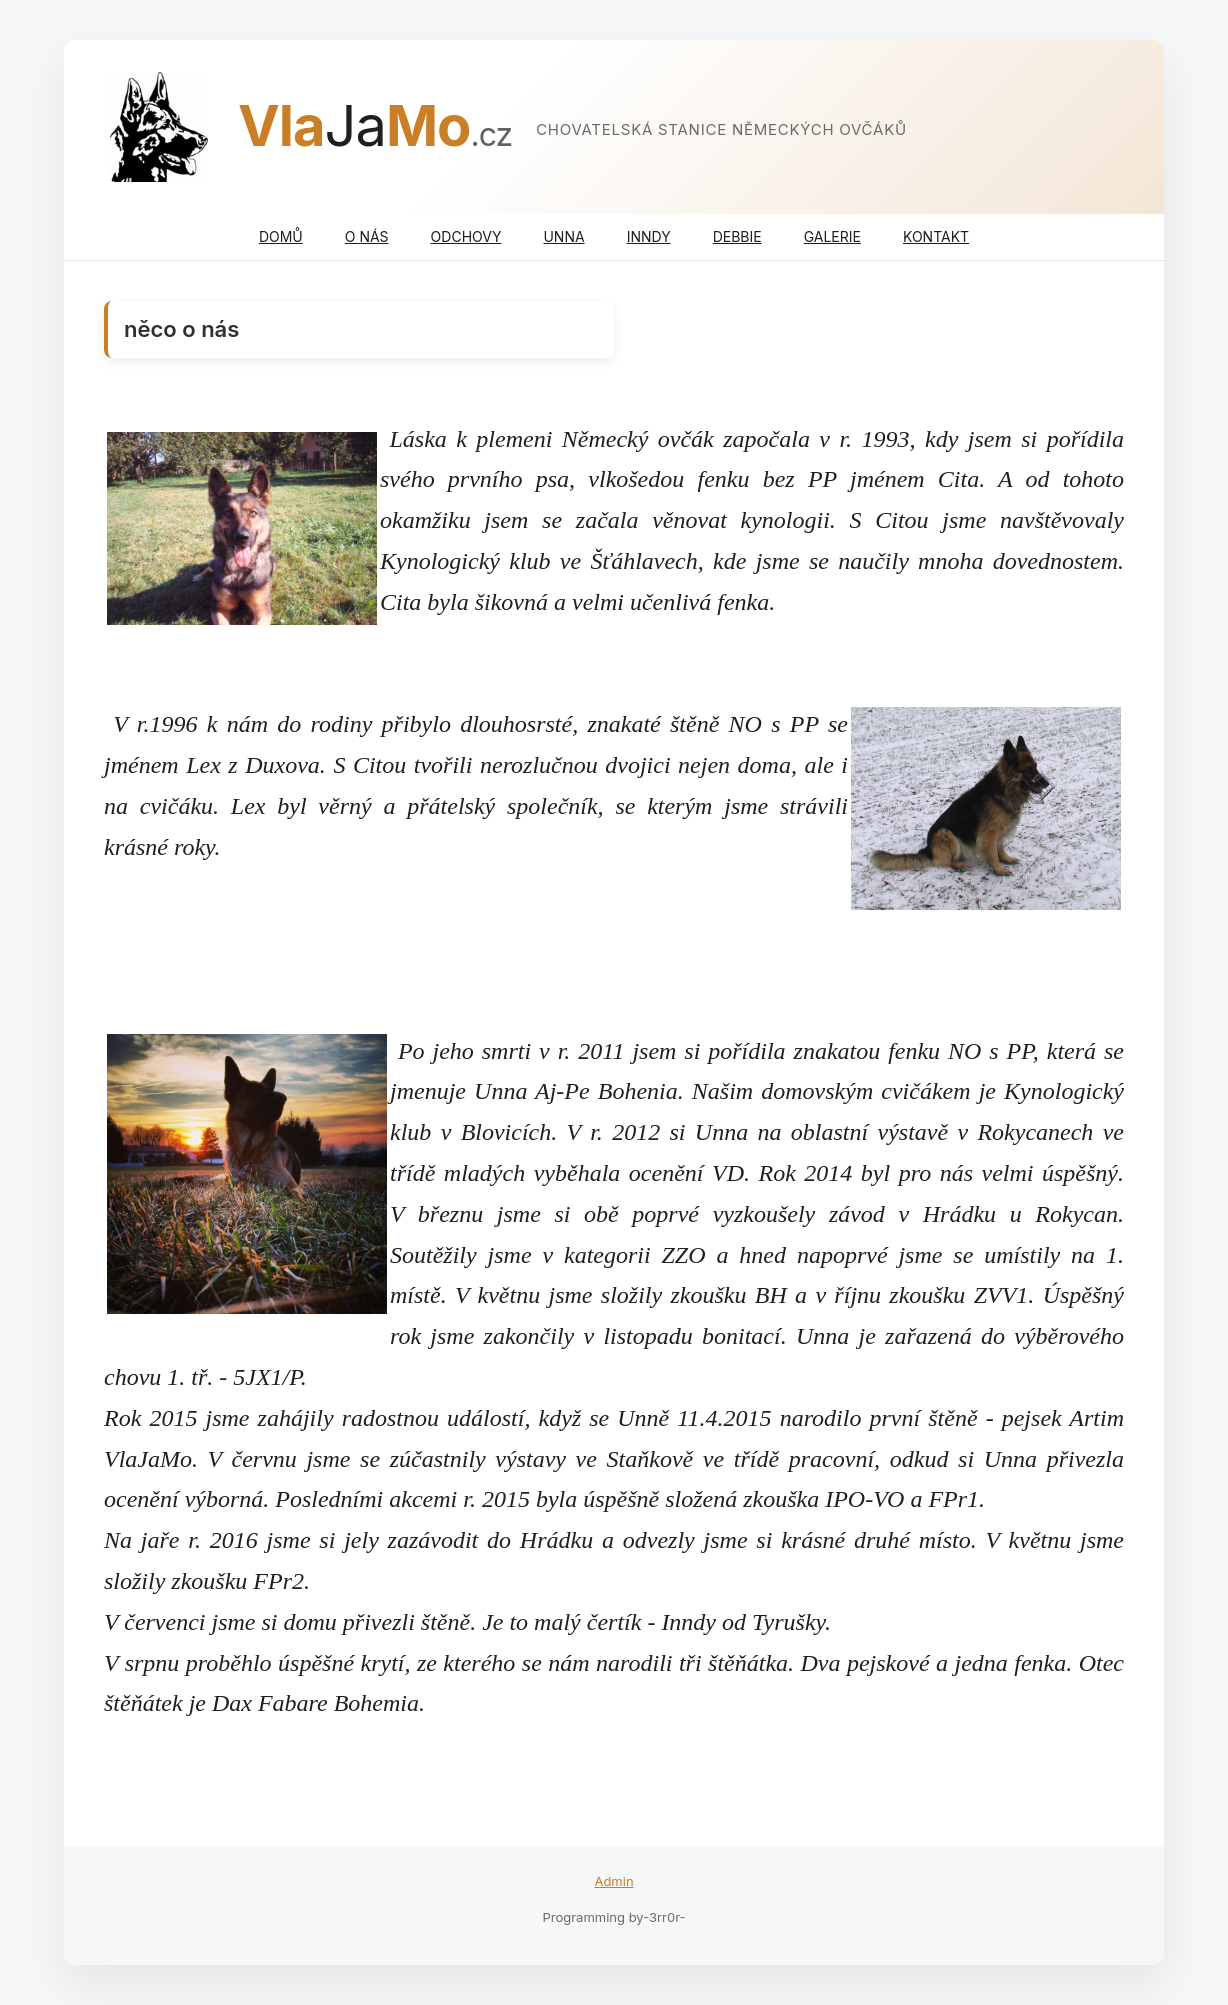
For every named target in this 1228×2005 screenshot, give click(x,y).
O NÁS (367, 236)
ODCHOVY (466, 236)
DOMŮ (281, 236)
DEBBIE (737, 236)
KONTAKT (936, 236)
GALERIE (832, 236)
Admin (613, 1881)
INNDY (649, 236)
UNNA (563, 236)
